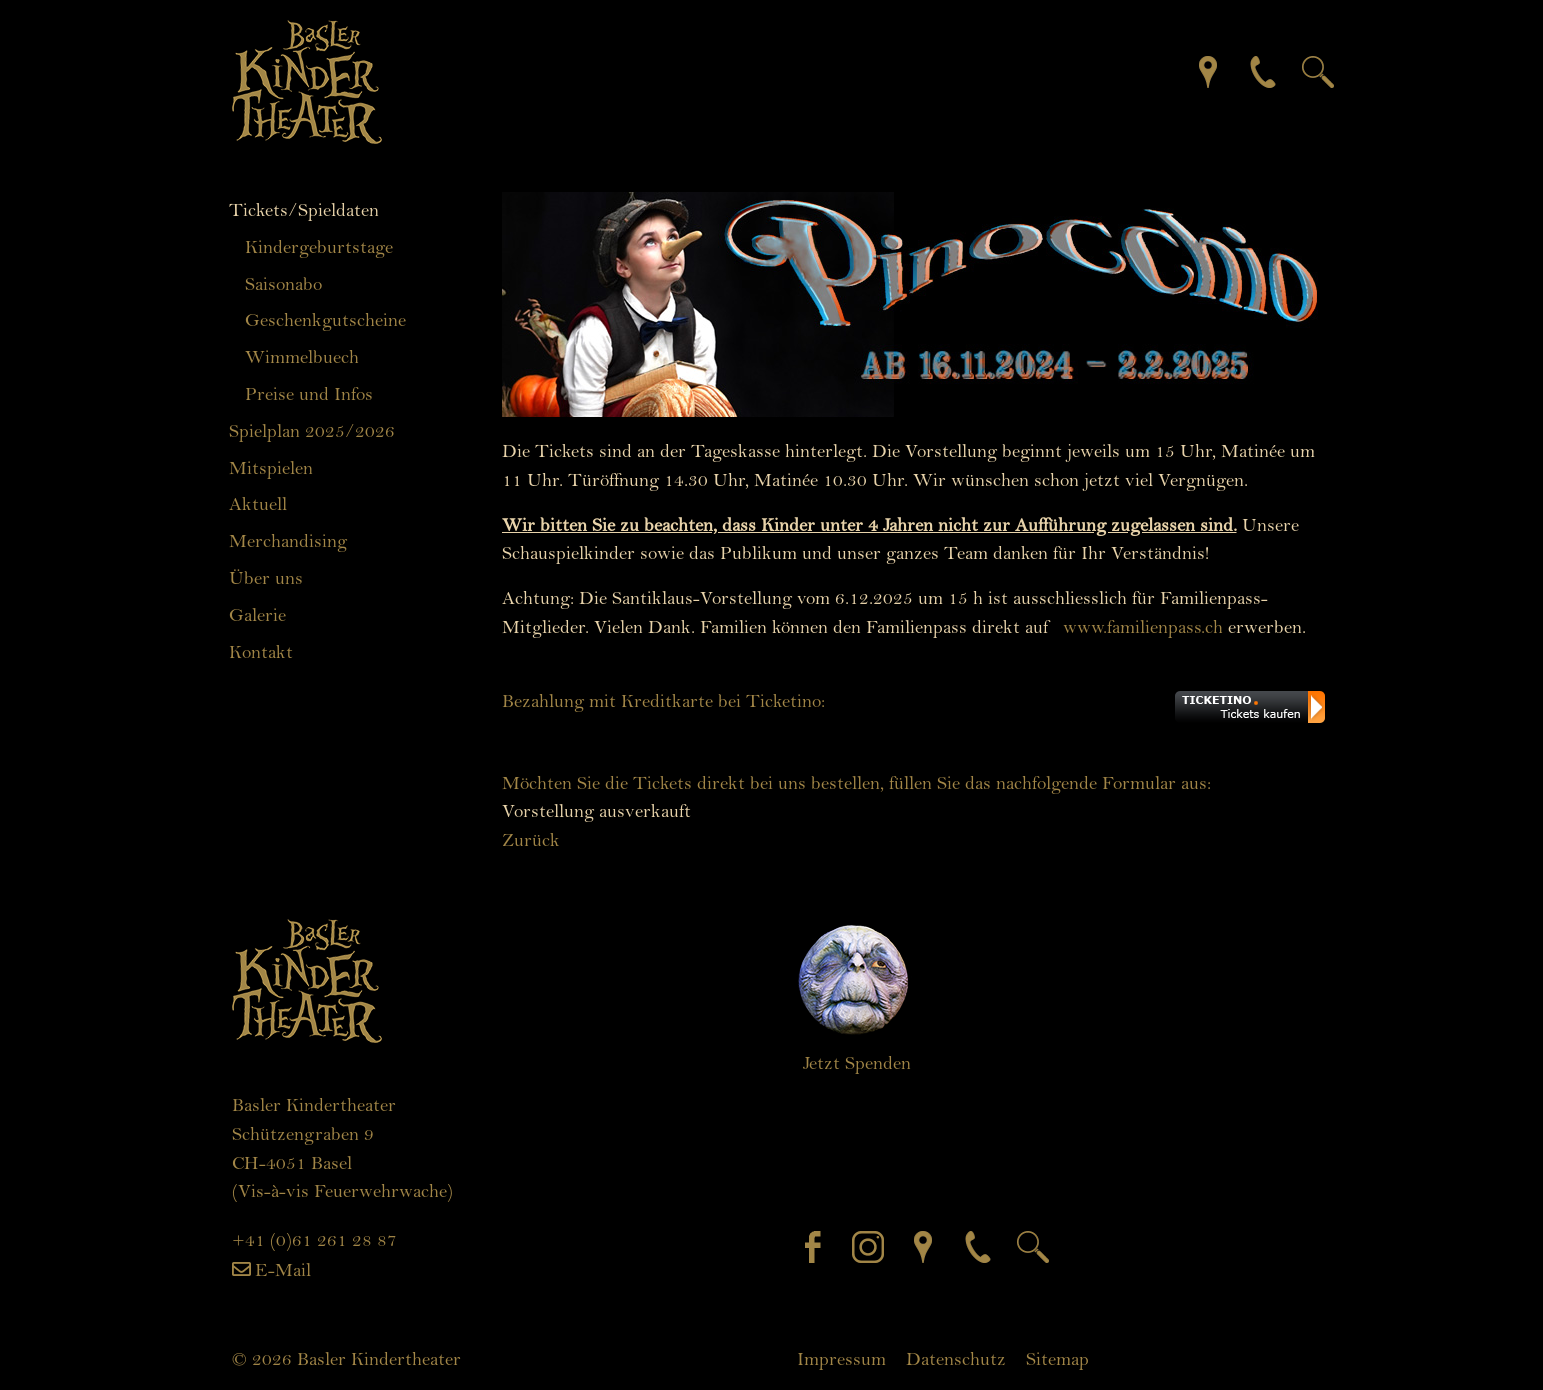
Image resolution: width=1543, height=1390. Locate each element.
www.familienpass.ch (1143, 627)
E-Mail (283, 1270)
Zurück (531, 840)
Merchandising (288, 541)
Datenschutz (956, 1359)
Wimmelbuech (302, 357)
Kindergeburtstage (319, 247)
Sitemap (1057, 1359)
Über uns (266, 578)
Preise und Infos (309, 394)
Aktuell (258, 504)
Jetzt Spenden (857, 1063)
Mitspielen (271, 468)
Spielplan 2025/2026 (312, 431)
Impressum (841, 1359)
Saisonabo (283, 284)
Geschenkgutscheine (325, 320)
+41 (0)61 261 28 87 (314, 1240)
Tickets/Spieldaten (304, 210)
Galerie (257, 615)
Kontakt (261, 652)
